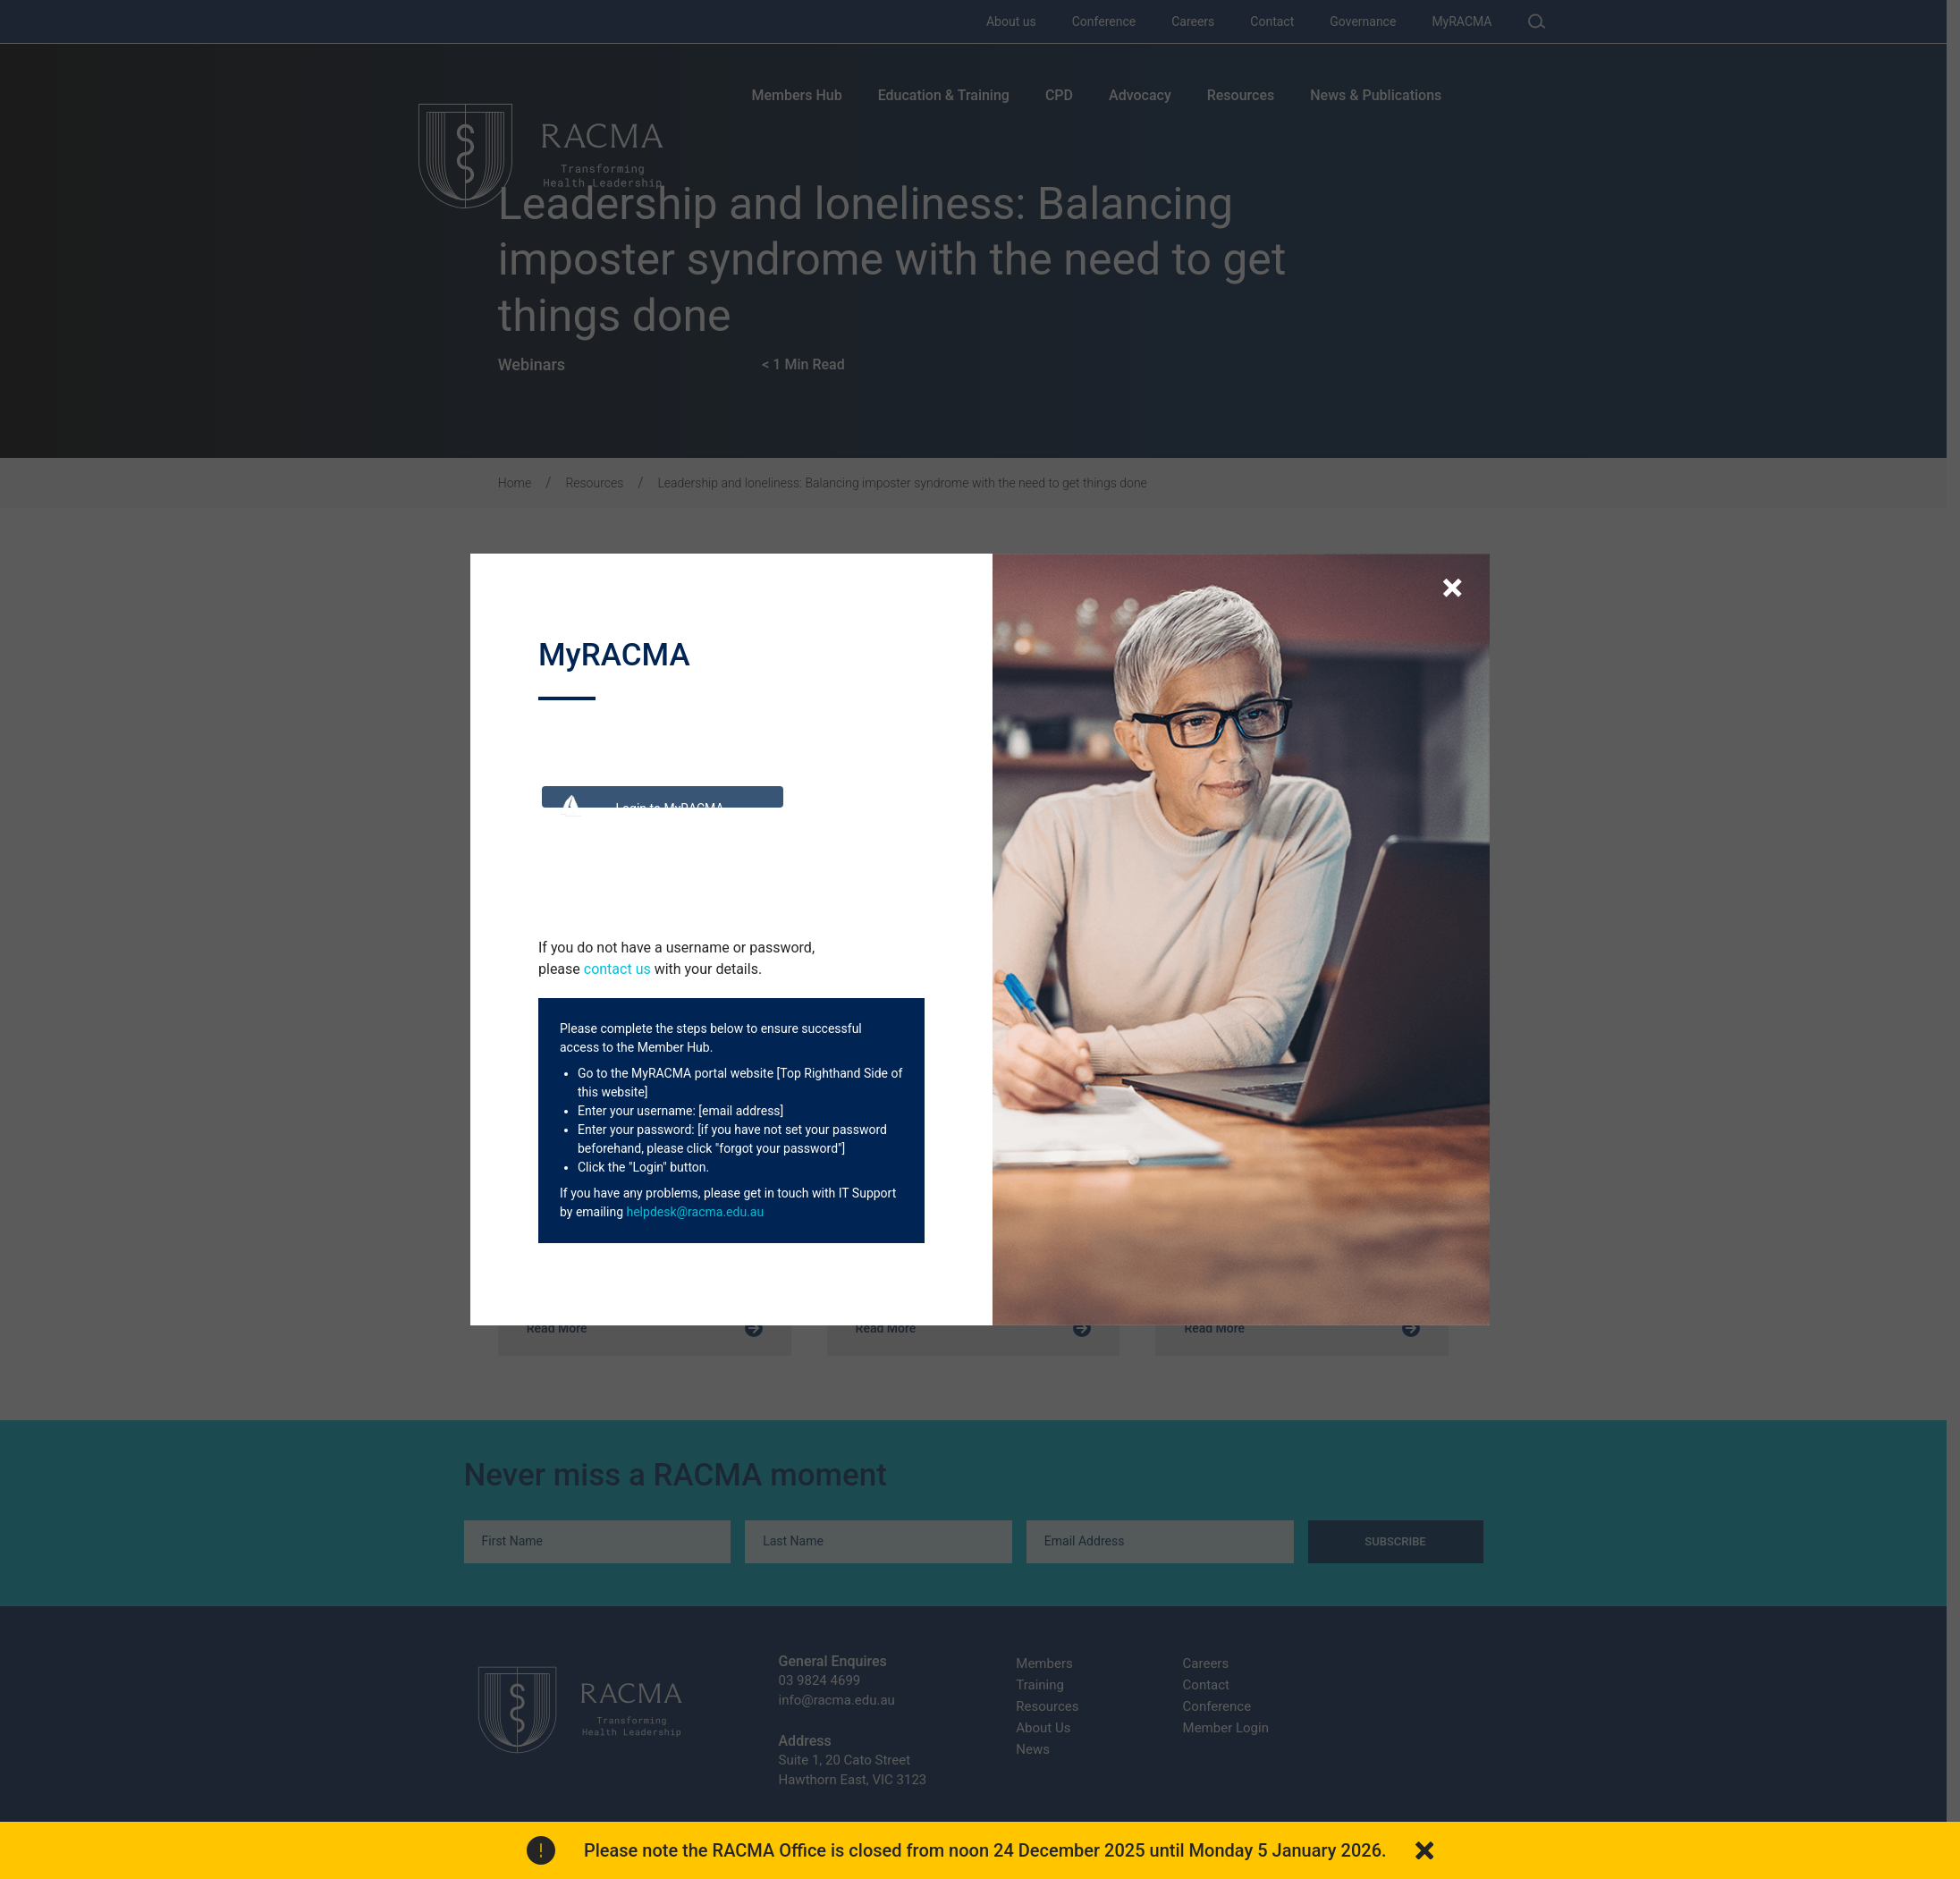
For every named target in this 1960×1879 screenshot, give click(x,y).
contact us (617, 969)
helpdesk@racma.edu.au (695, 1212)
